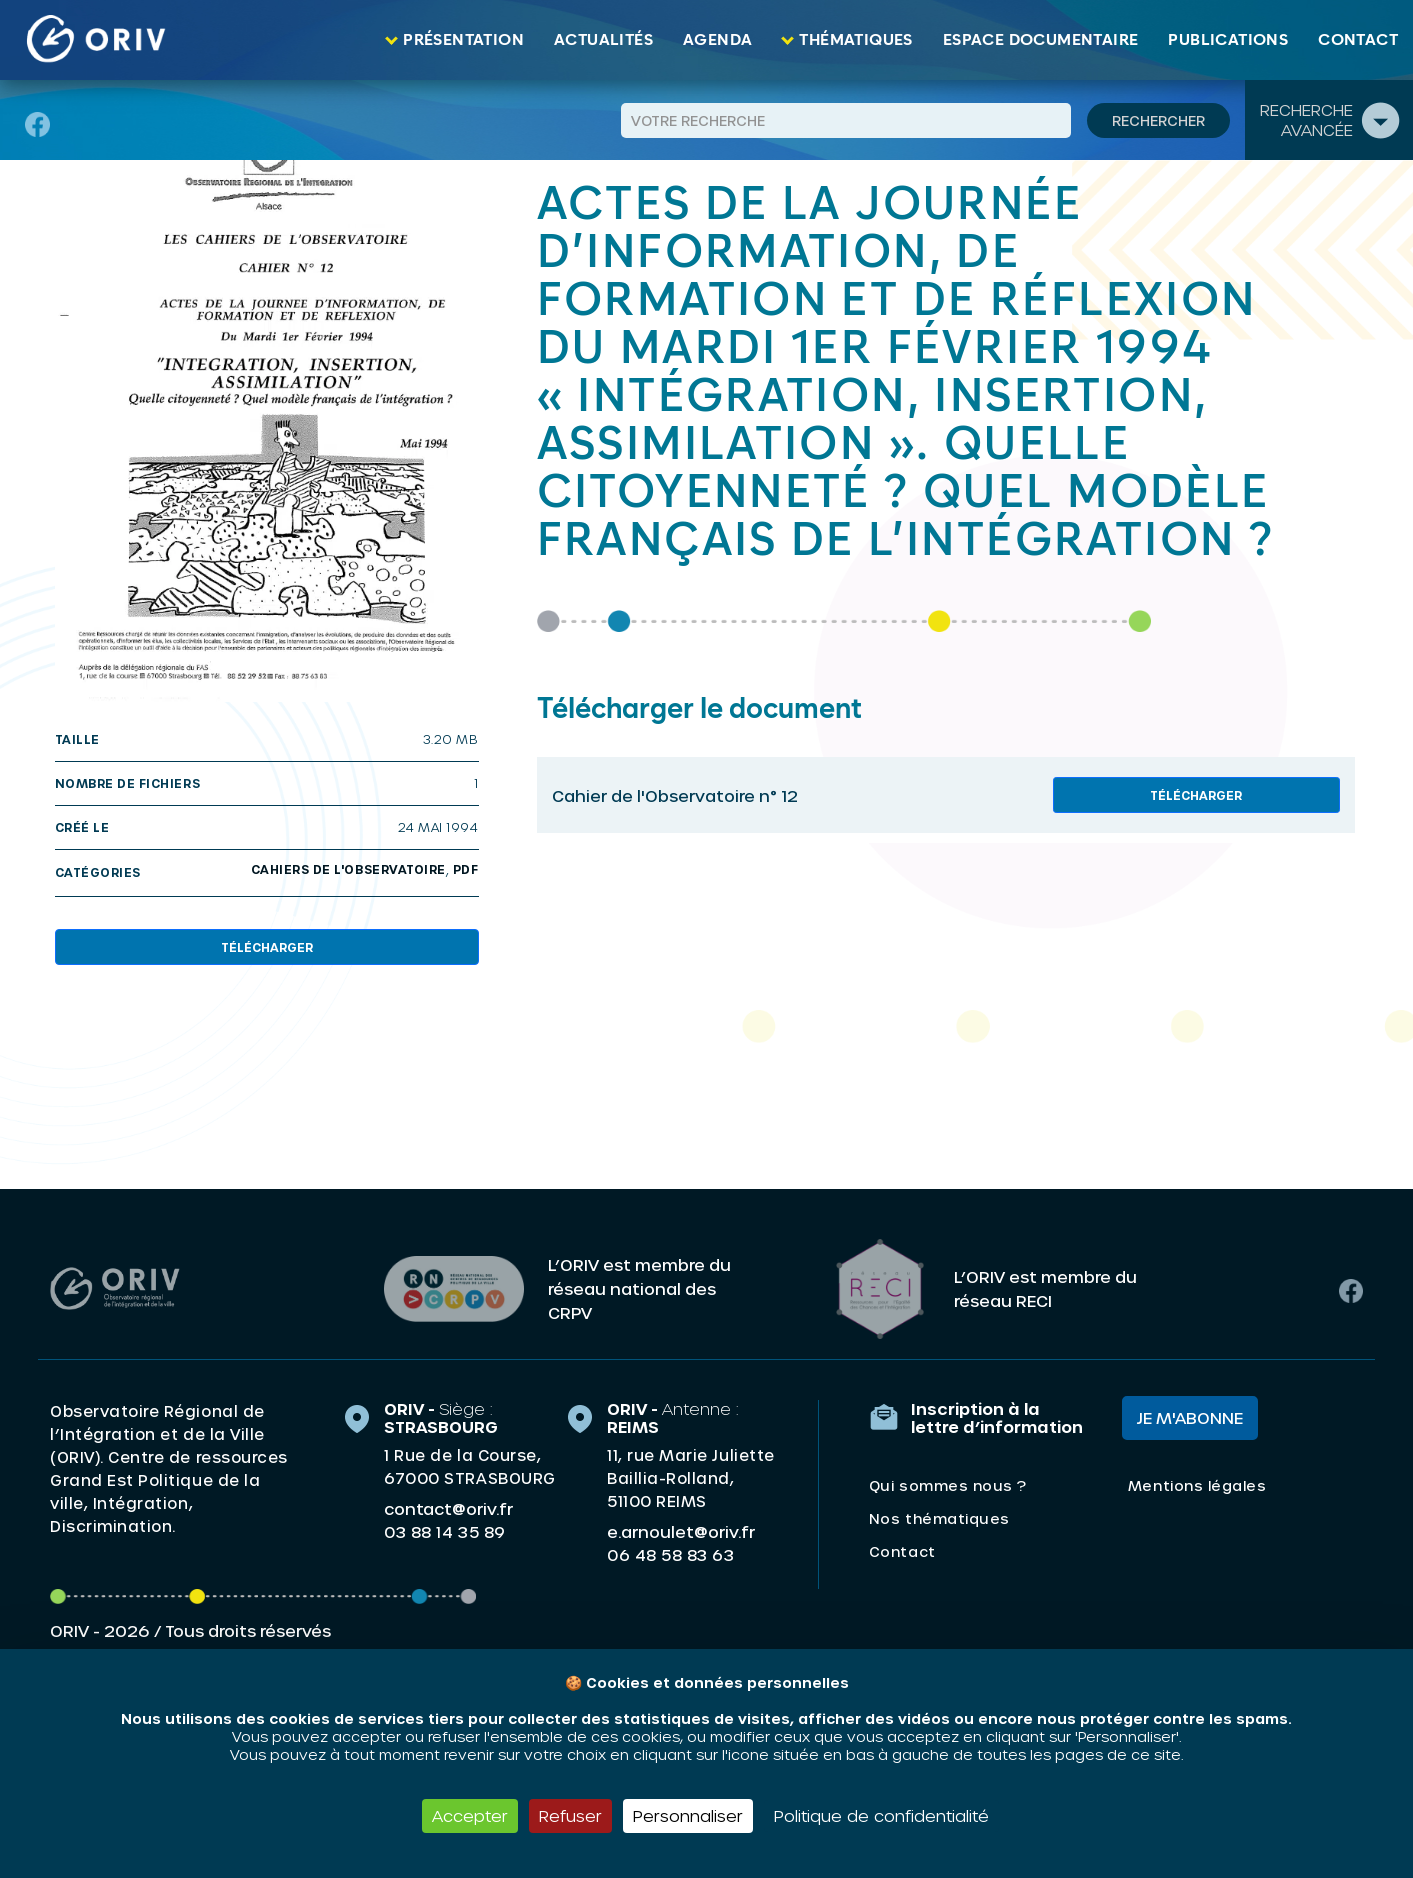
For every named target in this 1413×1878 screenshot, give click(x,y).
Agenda (717, 40)
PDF (466, 869)
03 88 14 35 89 (444, 1532)
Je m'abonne (1190, 1417)
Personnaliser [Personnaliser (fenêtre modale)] (688, 1815)
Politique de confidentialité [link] (881, 1815)
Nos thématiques (939, 1518)
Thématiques (855, 40)
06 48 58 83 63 (670, 1555)
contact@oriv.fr (448, 1508)
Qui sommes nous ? (948, 1485)
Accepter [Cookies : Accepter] (470, 1815)
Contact (1358, 40)
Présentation (463, 40)
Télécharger (267, 947)
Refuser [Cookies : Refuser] (570, 1815)
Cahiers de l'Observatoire (348, 869)
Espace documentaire (1041, 40)
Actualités (603, 40)
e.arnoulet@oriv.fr (681, 1531)
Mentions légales (1197, 1485)
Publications (1228, 40)
